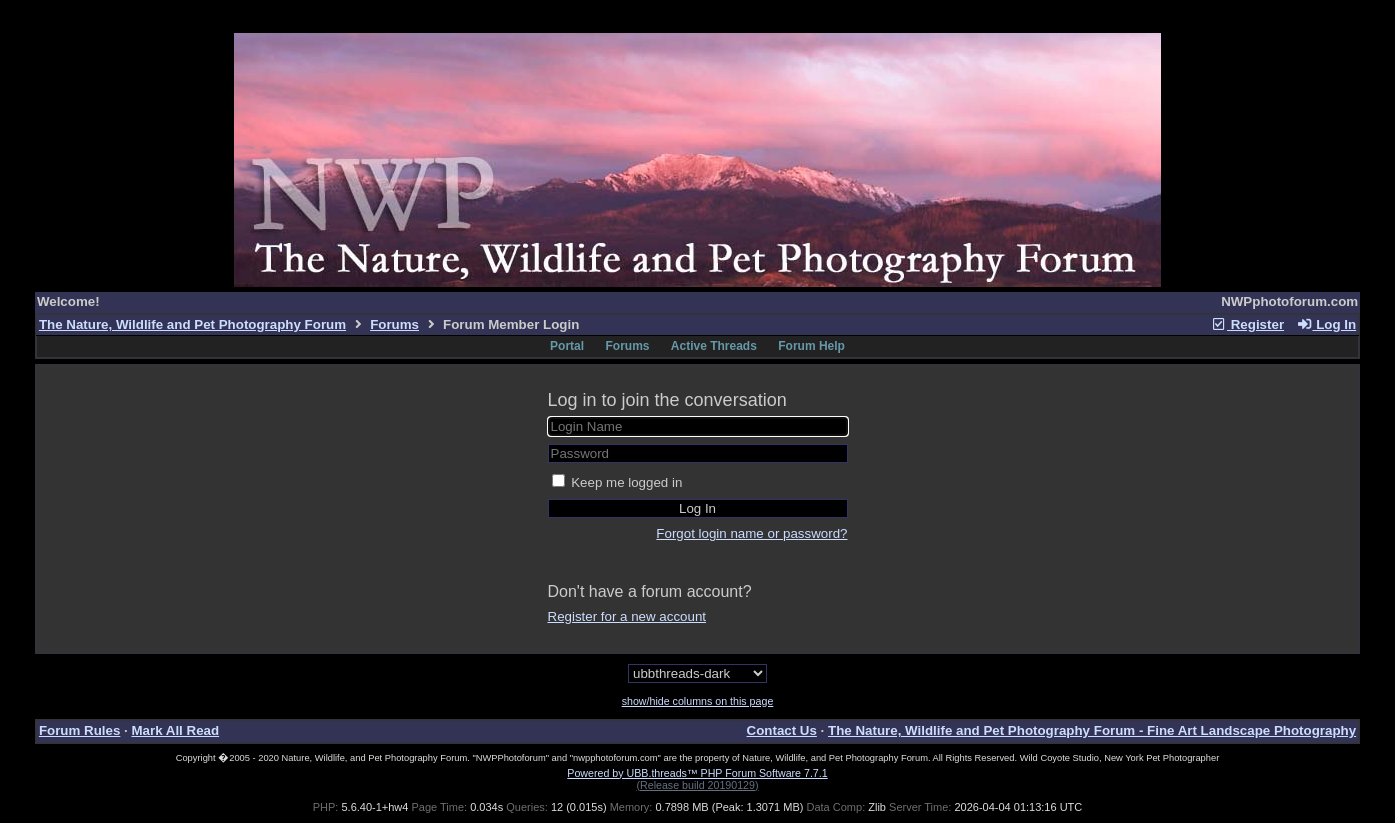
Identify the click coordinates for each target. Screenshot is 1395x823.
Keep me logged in (626, 482)
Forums (394, 324)
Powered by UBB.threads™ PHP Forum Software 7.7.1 (697, 773)
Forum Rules (79, 730)
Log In (1326, 324)
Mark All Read (175, 730)
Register (1247, 324)
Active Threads (714, 346)
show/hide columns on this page (698, 701)
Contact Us (782, 730)
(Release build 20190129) (697, 785)
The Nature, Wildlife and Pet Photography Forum (192, 324)
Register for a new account (627, 616)
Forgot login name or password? (751, 533)
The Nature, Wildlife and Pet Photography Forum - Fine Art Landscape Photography (1092, 730)
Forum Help (811, 346)
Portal (567, 346)
